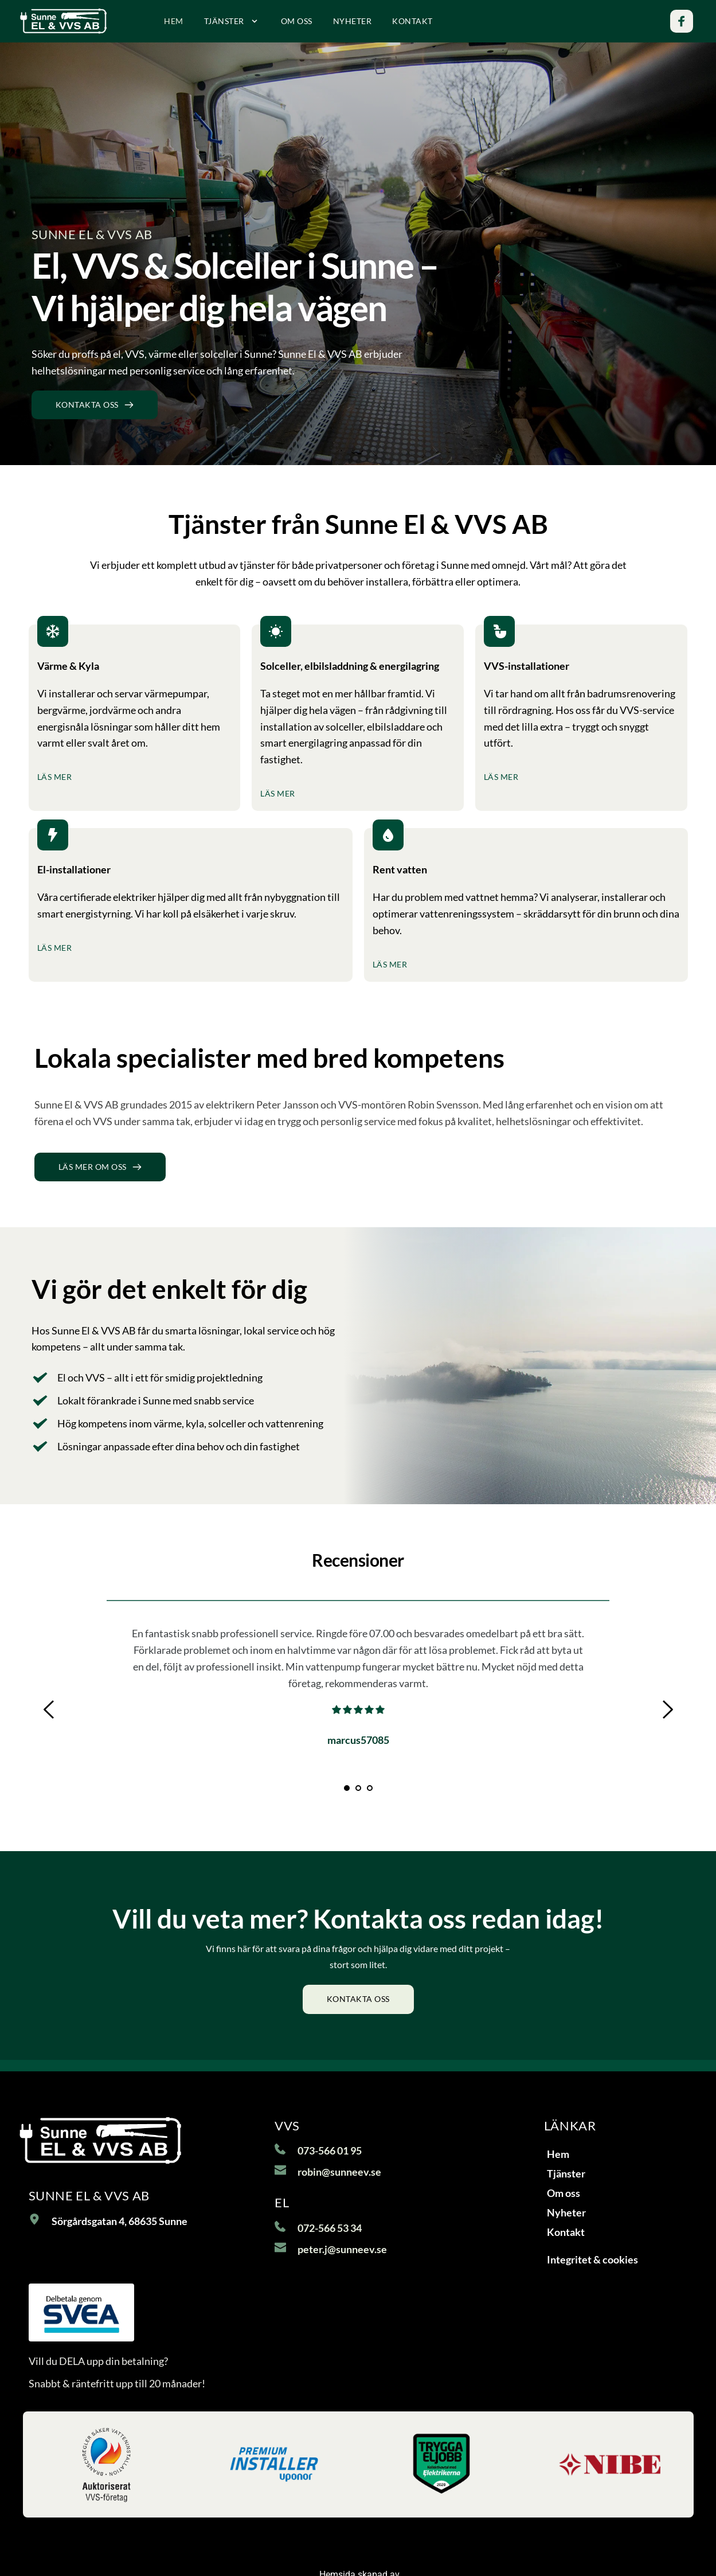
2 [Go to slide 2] (358, 1788)
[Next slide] (667, 1709)
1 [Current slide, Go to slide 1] (347, 1788)
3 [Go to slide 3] (370, 1788)
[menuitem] (173, 21)
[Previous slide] (49, 1709)
